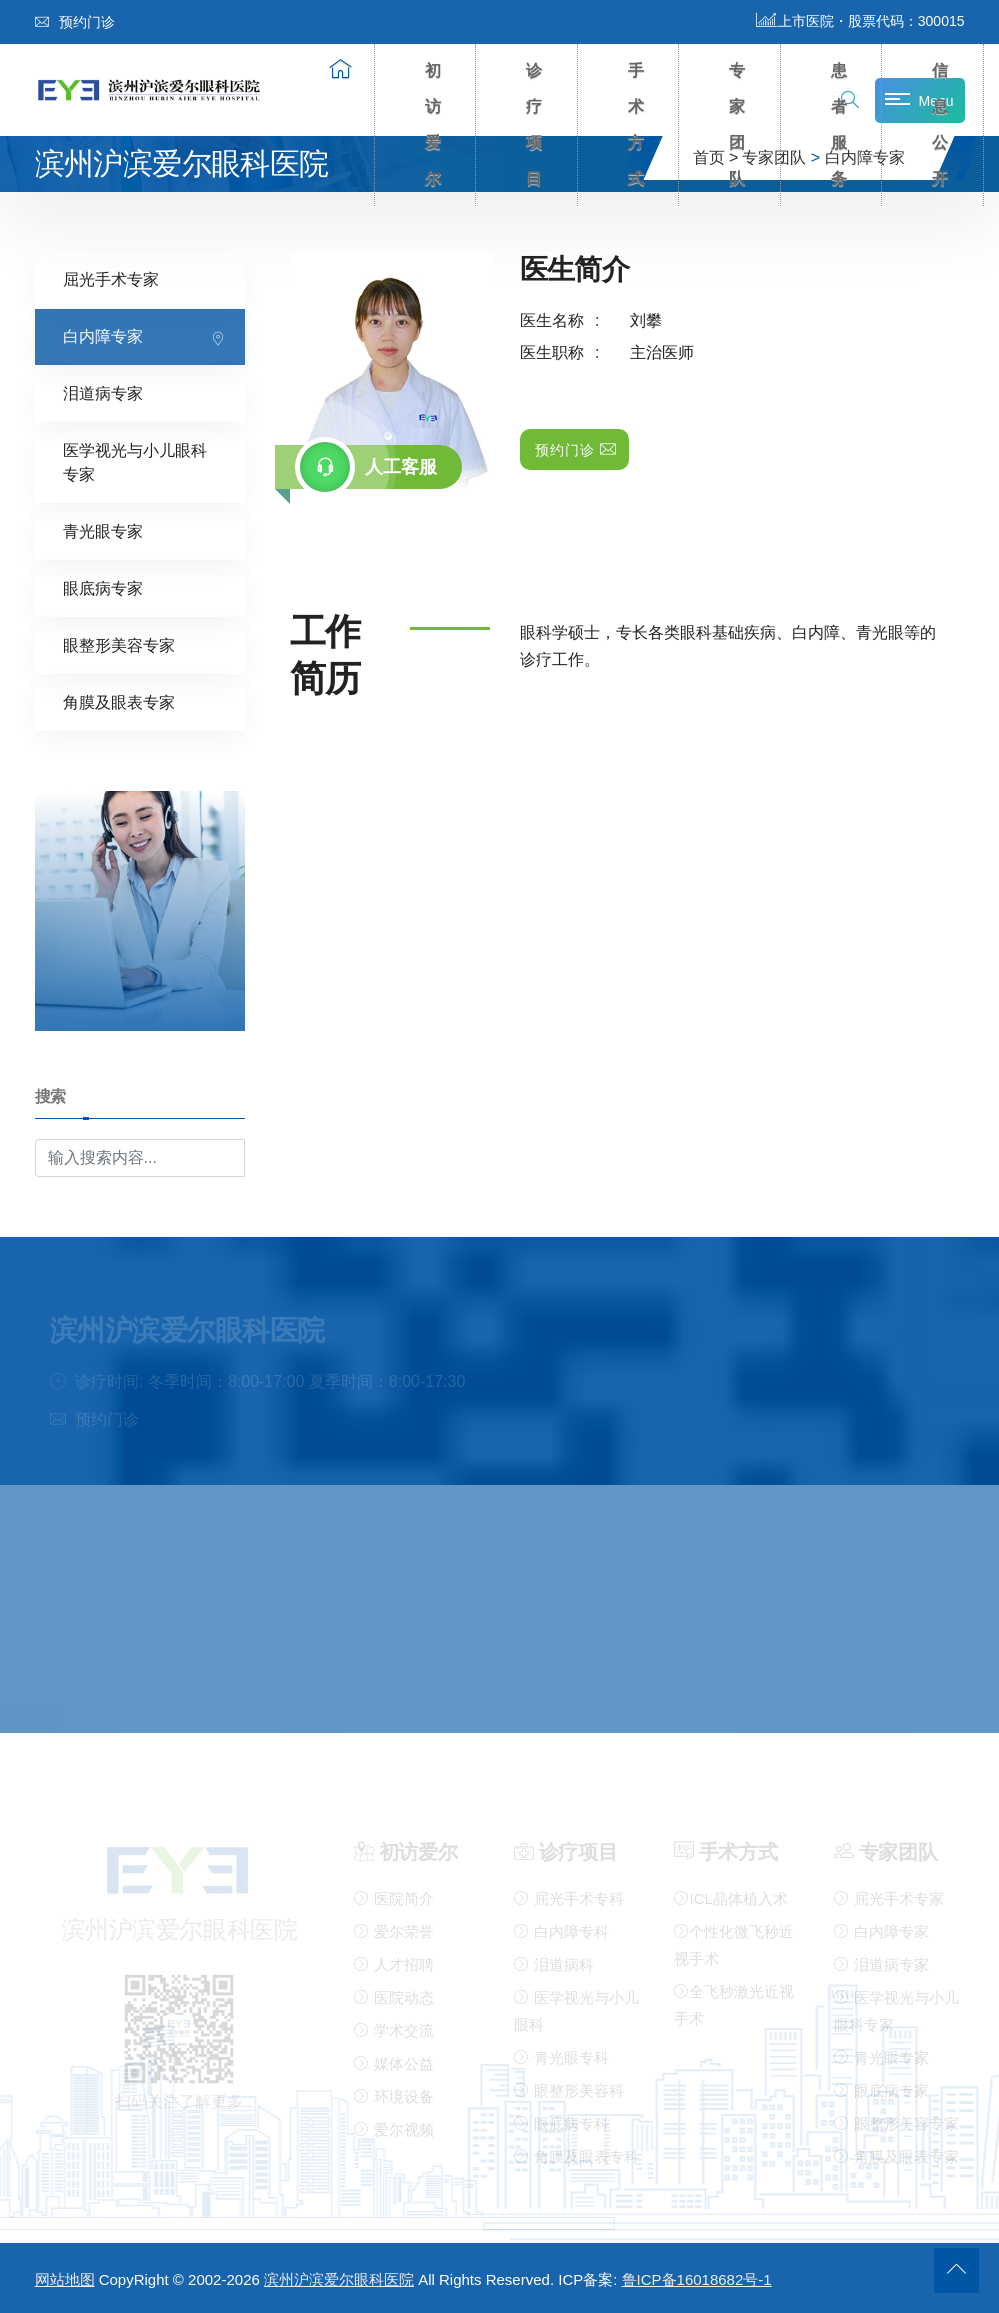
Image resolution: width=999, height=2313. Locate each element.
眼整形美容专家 (119, 644)
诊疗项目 (535, 124)
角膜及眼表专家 (119, 701)
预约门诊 (75, 22)
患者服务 (840, 124)
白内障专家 (103, 335)
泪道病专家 (103, 392)
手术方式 (637, 124)
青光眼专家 (103, 530)
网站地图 (65, 2279)
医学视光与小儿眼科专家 (135, 461)
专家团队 (738, 124)
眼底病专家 (103, 587)
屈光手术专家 (111, 278)
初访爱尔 (434, 124)
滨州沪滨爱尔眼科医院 (339, 2279)
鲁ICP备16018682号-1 (697, 2279)
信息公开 (941, 124)
